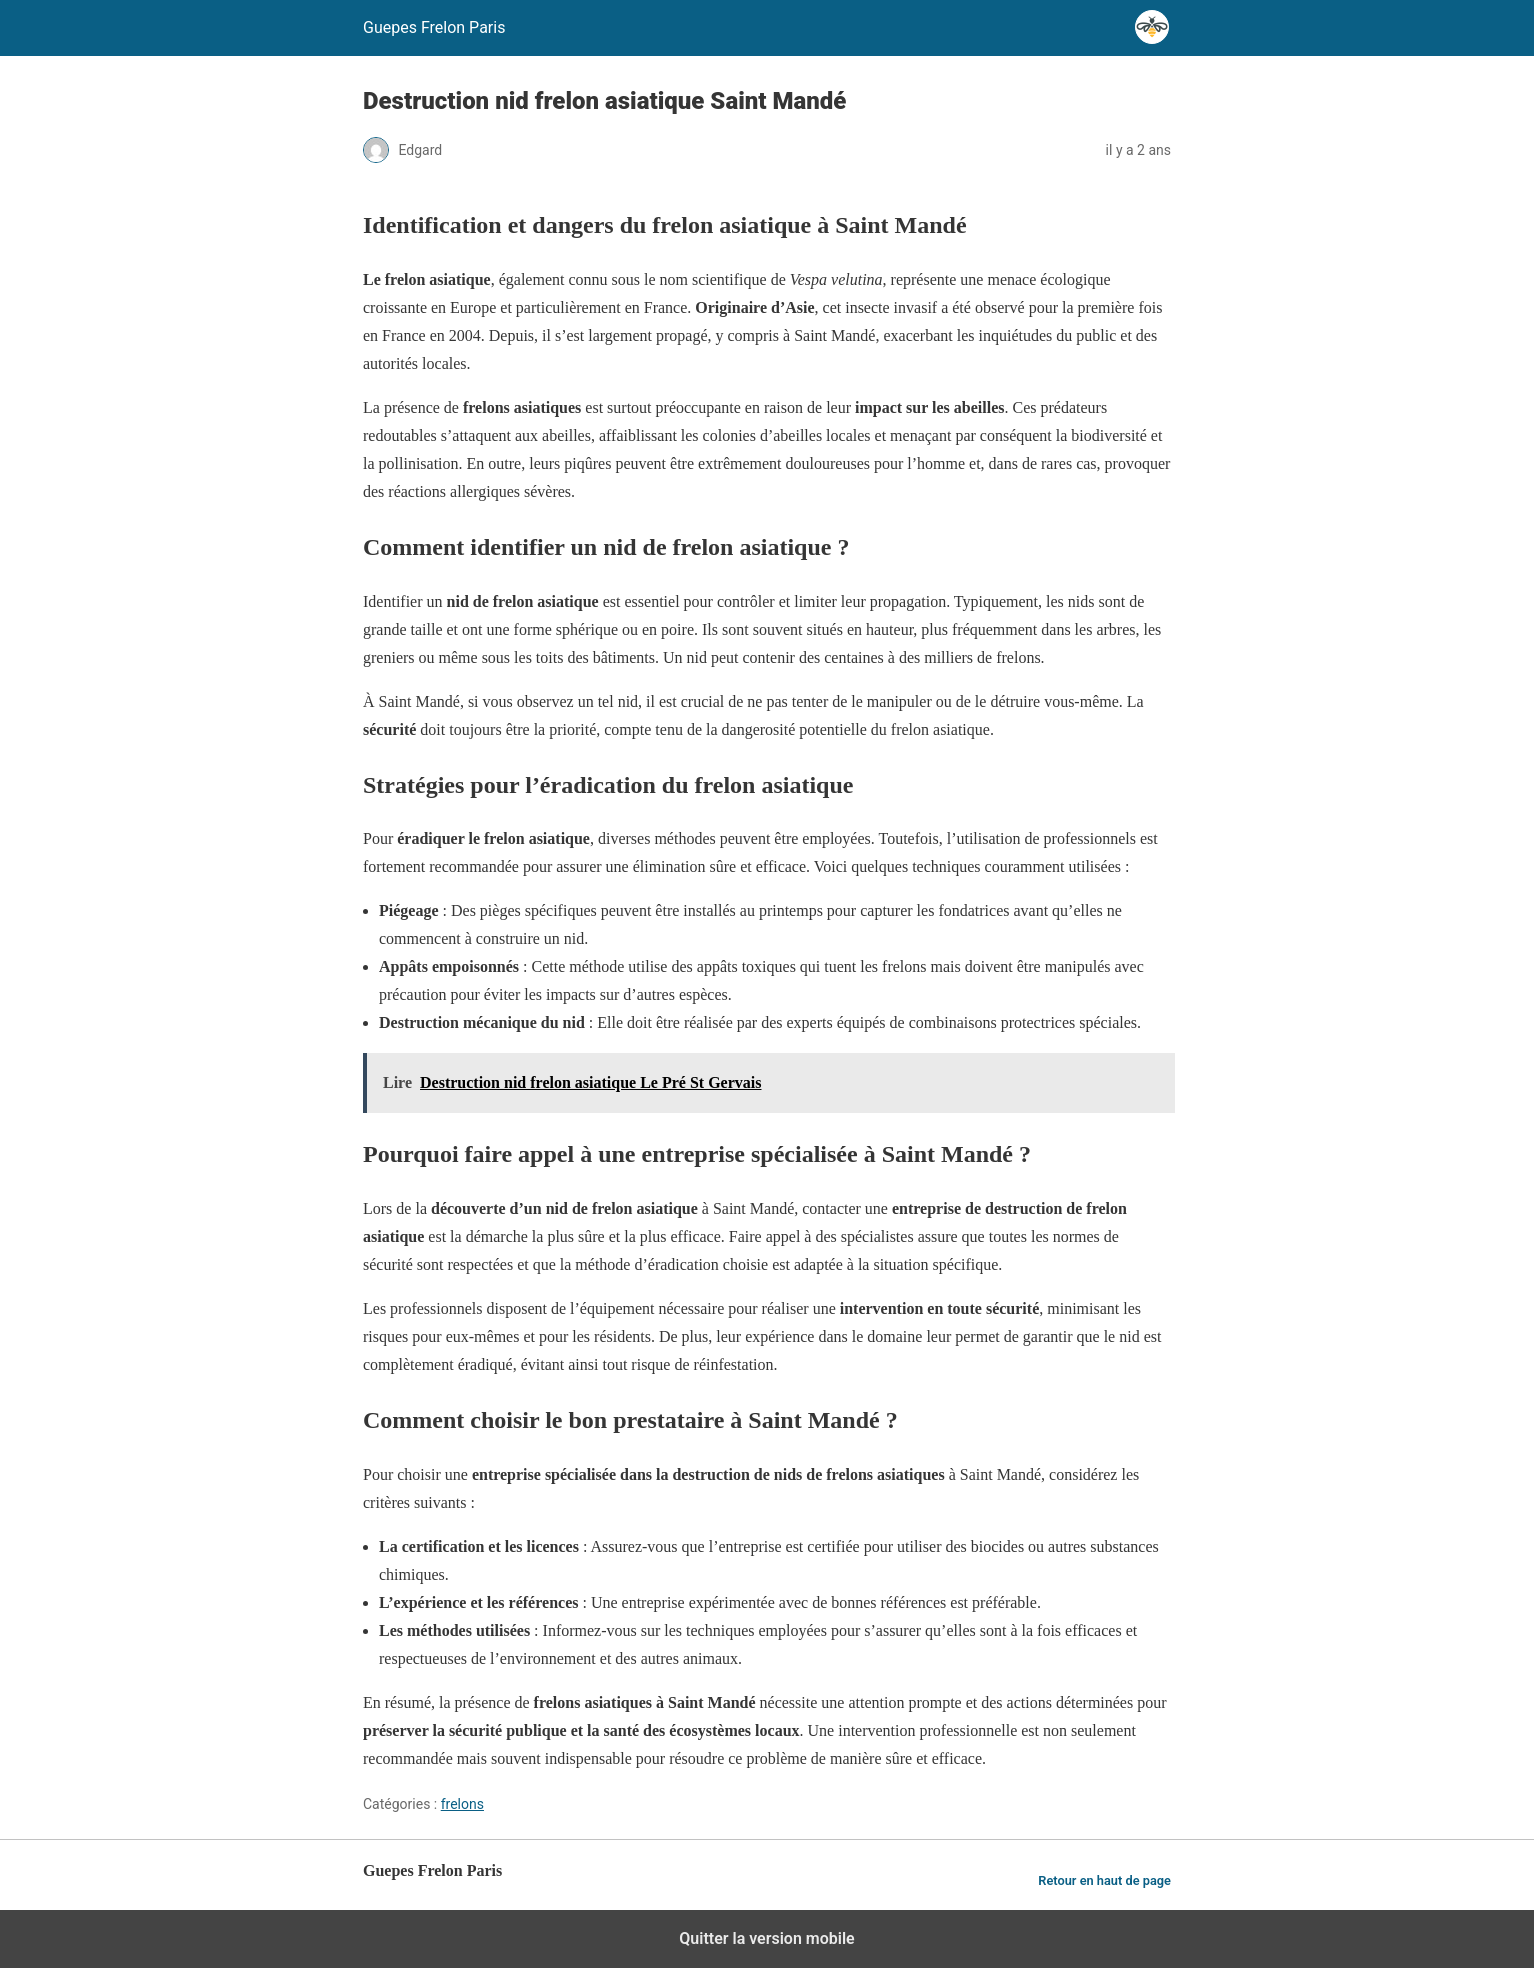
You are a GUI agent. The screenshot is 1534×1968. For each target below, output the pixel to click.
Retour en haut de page (1104, 1880)
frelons (462, 1804)
